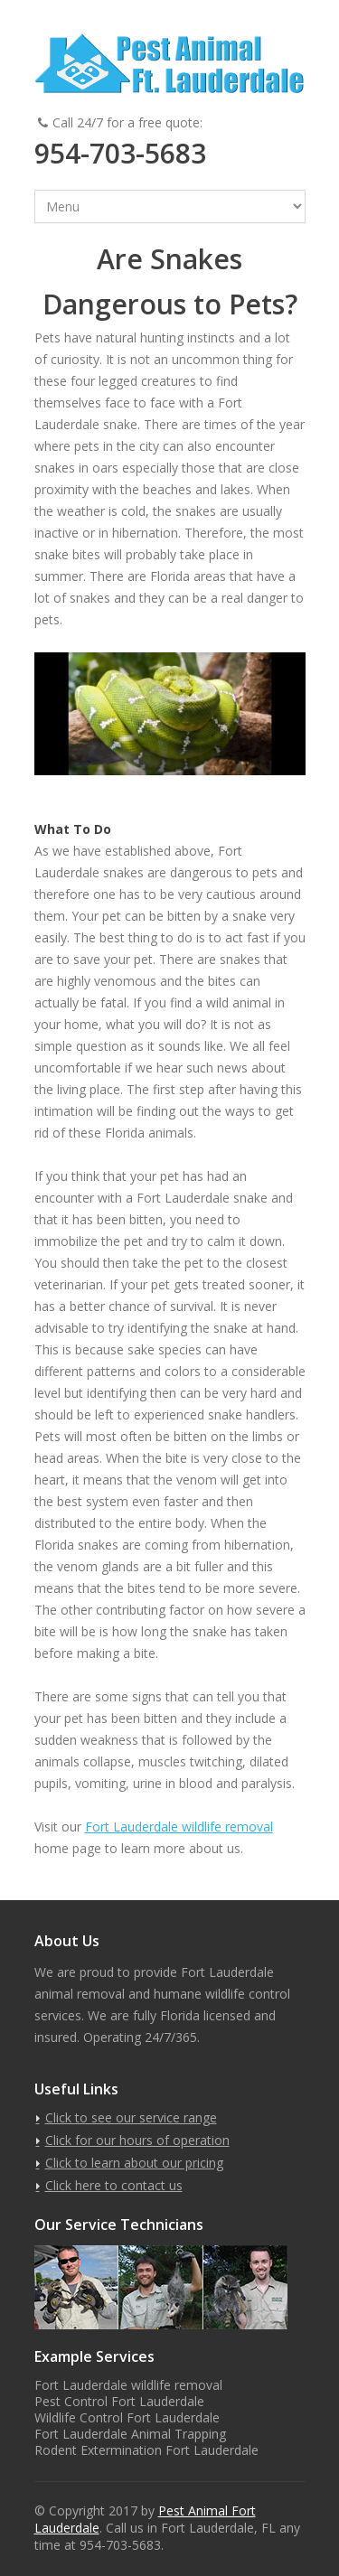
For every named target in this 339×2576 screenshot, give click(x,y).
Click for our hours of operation (137, 2140)
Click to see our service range (131, 2117)
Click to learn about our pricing (134, 2162)
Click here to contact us (114, 2185)
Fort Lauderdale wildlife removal (179, 1826)
